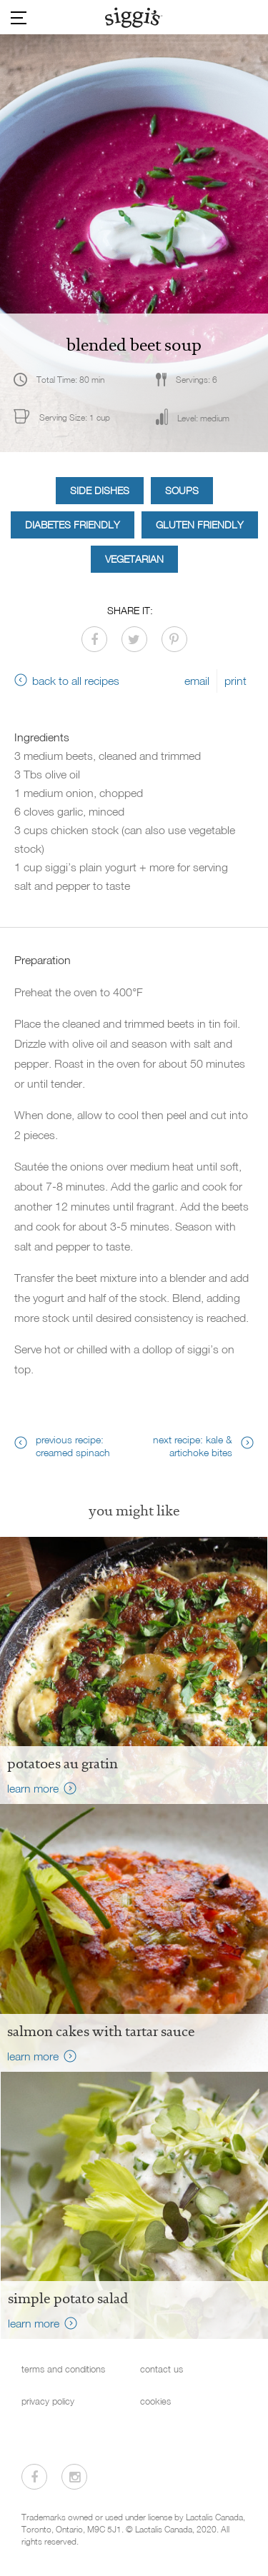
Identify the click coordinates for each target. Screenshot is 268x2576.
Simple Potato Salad (68, 2298)
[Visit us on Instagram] (74, 2477)
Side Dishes (99, 490)
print (235, 680)
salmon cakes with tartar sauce (101, 2031)
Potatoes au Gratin (62, 1763)
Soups (182, 490)
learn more (33, 1788)
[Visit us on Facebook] (34, 2477)
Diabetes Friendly (72, 524)
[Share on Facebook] (94, 639)
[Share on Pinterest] (174, 639)
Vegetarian (134, 559)
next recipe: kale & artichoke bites (192, 1445)
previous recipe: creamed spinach (73, 1445)
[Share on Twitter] (134, 639)
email (196, 680)
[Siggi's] (134, 17)
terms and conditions (63, 2369)
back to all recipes (75, 680)
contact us (161, 2369)
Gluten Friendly (200, 524)
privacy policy (47, 2401)
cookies (155, 2401)
